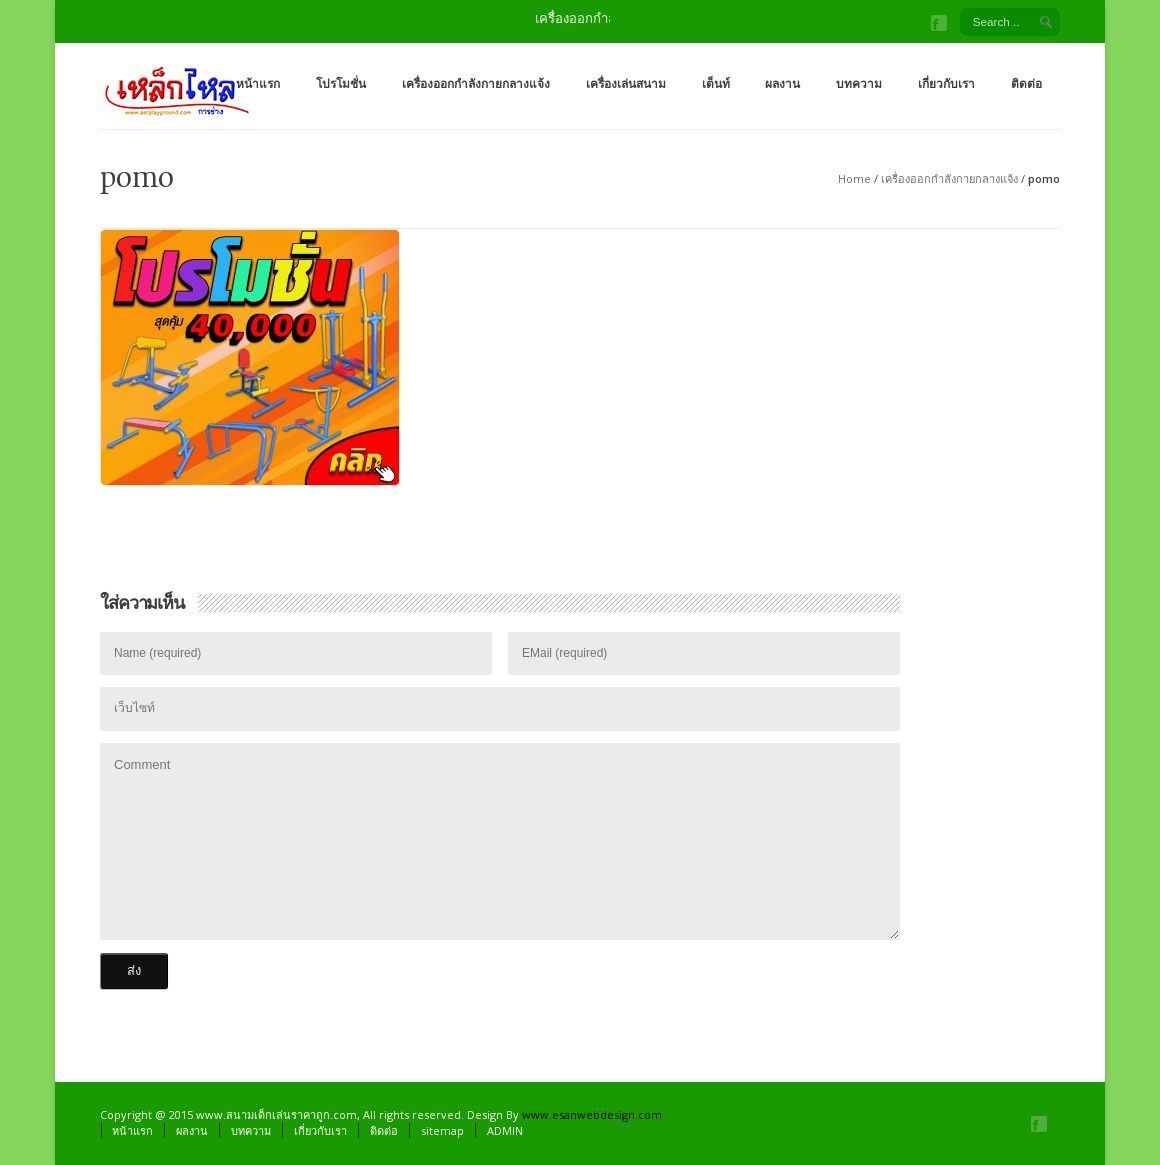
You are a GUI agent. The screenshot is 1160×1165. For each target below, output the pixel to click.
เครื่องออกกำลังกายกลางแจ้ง (476, 83)
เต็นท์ (716, 83)
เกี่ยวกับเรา (946, 83)
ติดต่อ (1026, 83)
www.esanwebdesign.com (592, 1114)
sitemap (442, 1130)
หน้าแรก (258, 83)
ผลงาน (782, 83)
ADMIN (505, 1130)
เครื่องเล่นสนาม (626, 83)
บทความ (859, 83)
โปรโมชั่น (341, 83)
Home (854, 178)
